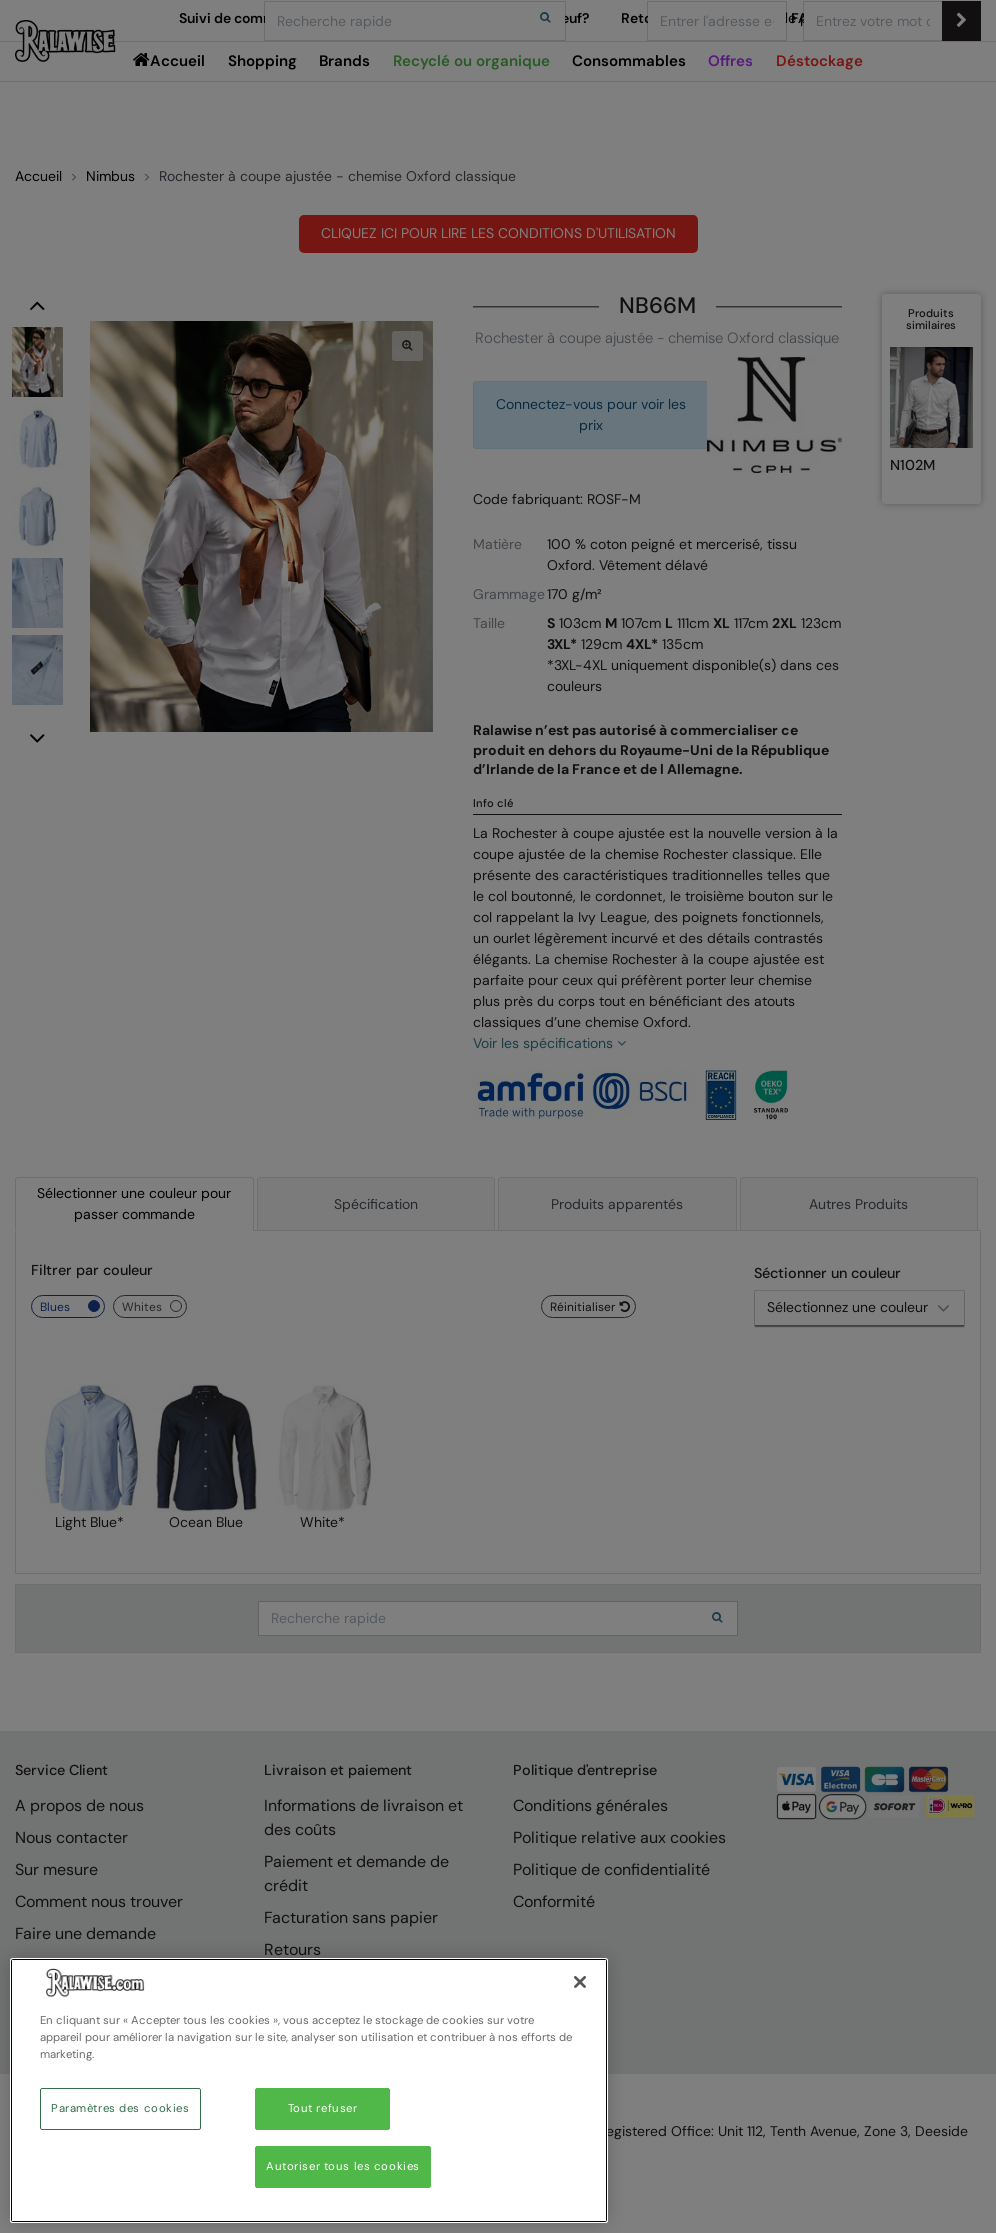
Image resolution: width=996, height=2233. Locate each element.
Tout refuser (323, 2108)
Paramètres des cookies (120, 2108)
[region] (309, 2090)
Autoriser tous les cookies (343, 2166)
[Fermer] (580, 1982)
